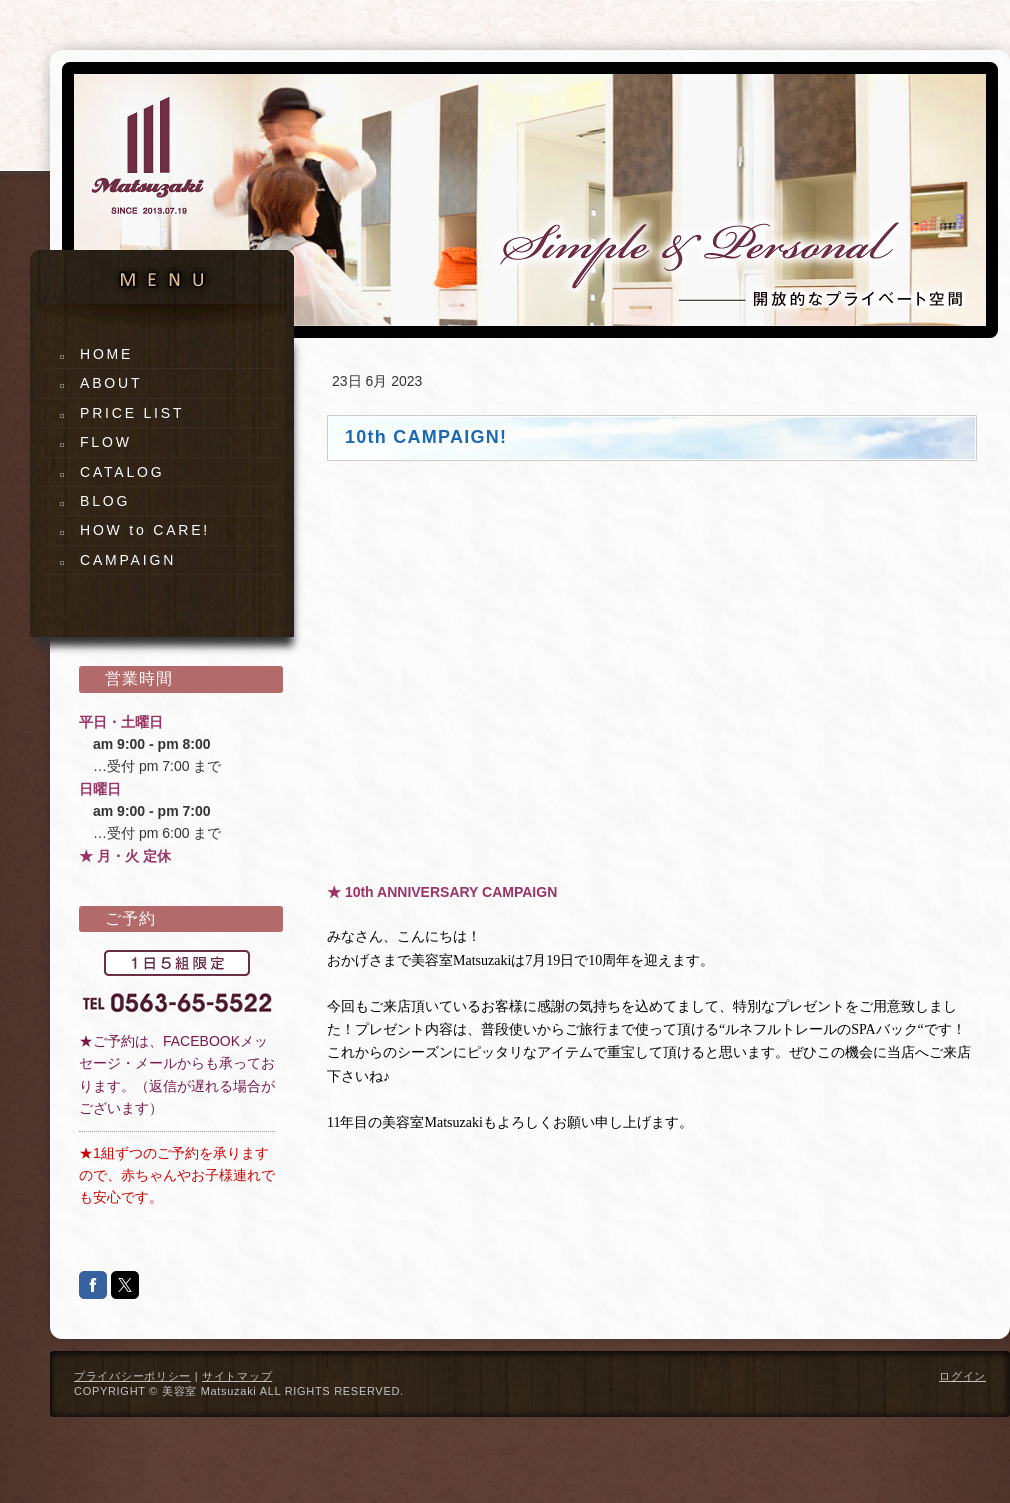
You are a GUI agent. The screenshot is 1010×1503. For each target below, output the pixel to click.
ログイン (962, 1376)
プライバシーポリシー (132, 1376)
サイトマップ (237, 1376)
